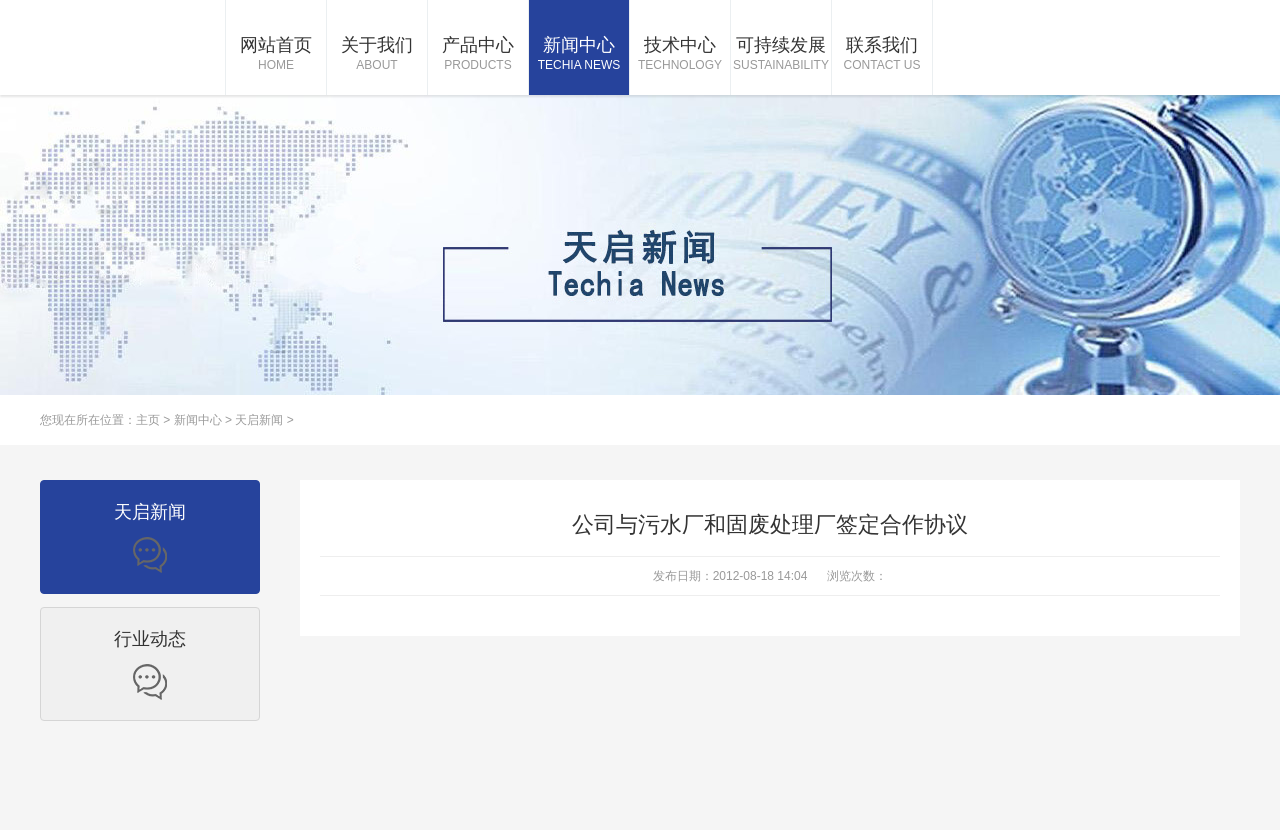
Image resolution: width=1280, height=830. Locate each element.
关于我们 (377, 55)
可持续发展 (781, 55)
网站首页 (276, 55)
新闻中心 (579, 55)
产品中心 (478, 55)
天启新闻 (259, 420)
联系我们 (882, 55)
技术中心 (680, 55)
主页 (148, 420)
